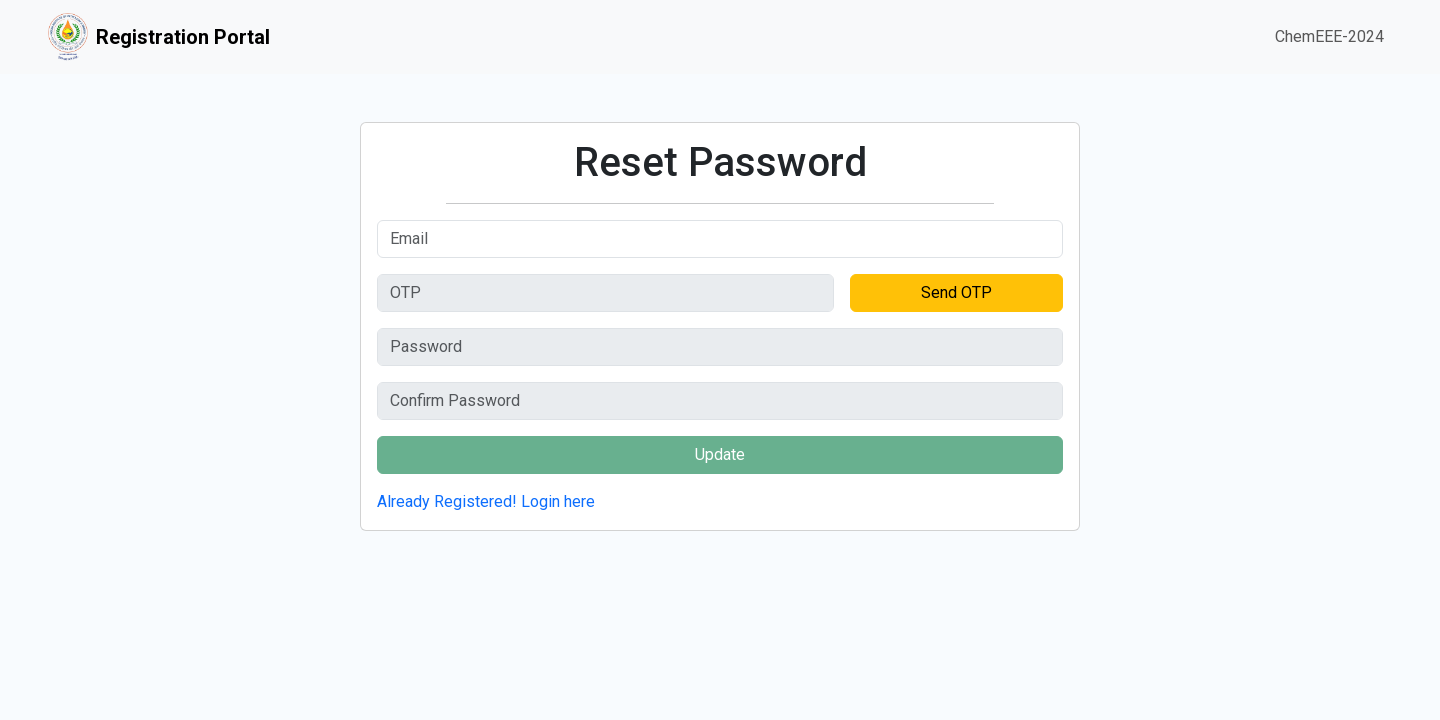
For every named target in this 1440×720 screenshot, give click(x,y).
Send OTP (956, 292)
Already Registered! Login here (486, 501)
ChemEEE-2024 (1329, 36)
